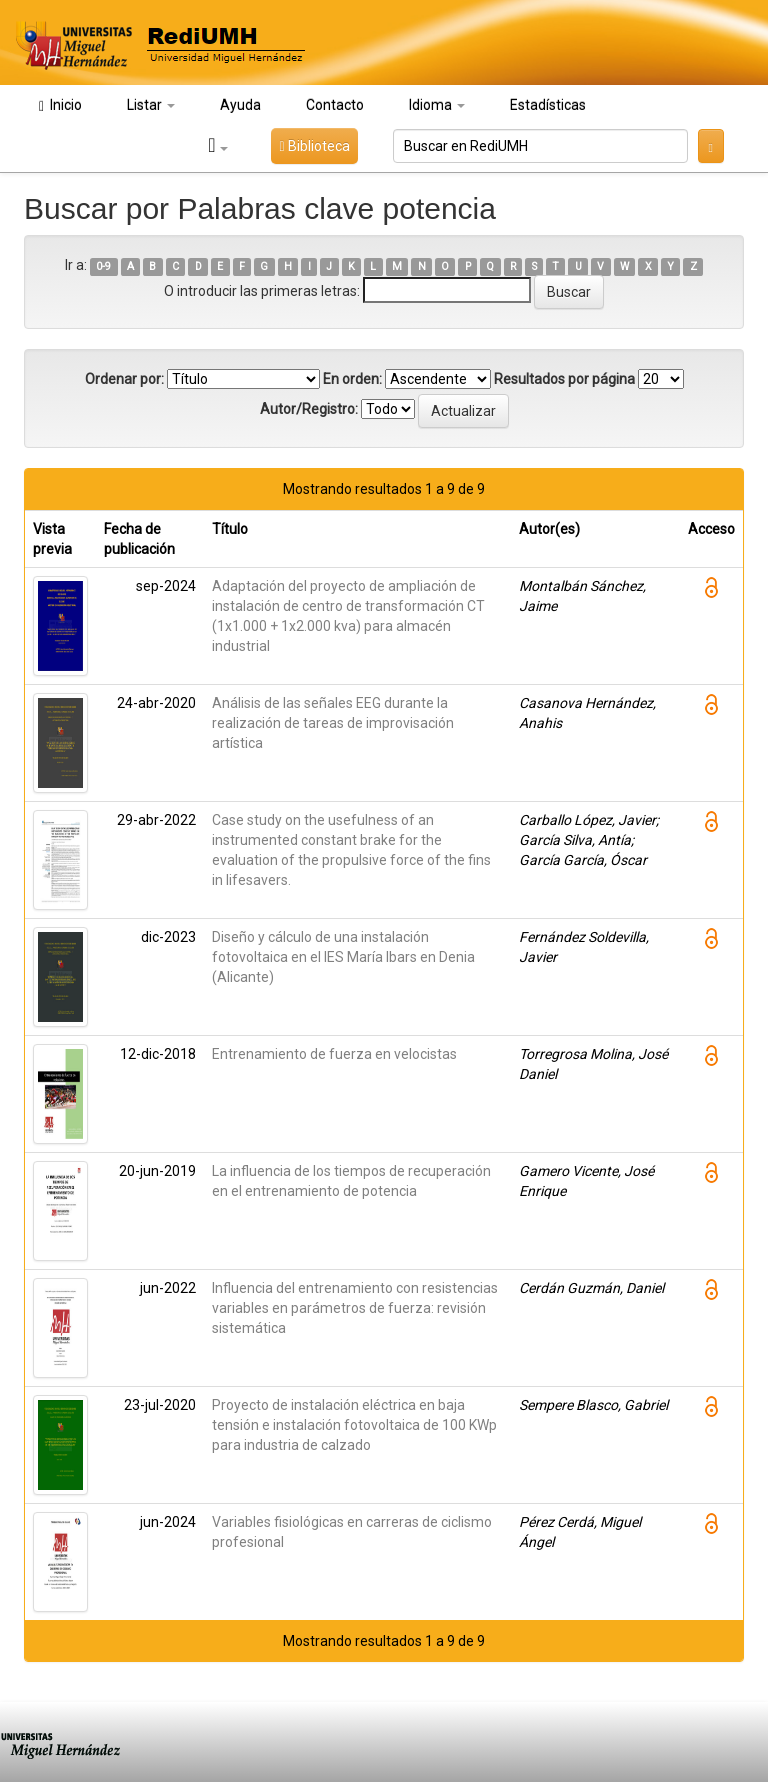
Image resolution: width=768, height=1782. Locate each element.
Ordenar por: (124, 379)
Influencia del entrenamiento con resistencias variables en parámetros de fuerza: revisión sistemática (355, 1308)
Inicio (60, 105)
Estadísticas (548, 105)
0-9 (103, 266)
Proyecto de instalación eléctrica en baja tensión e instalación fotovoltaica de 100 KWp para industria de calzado (354, 1425)
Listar (151, 105)
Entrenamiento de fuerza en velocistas (334, 1054)
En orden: (352, 379)
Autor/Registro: (309, 409)
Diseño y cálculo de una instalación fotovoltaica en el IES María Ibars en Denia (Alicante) (343, 957)
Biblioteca (314, 146)
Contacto (335, 105)
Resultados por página (564, 379)
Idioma (437, 105)
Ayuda (240, 105)
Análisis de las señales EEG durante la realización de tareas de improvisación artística (333, 723)
